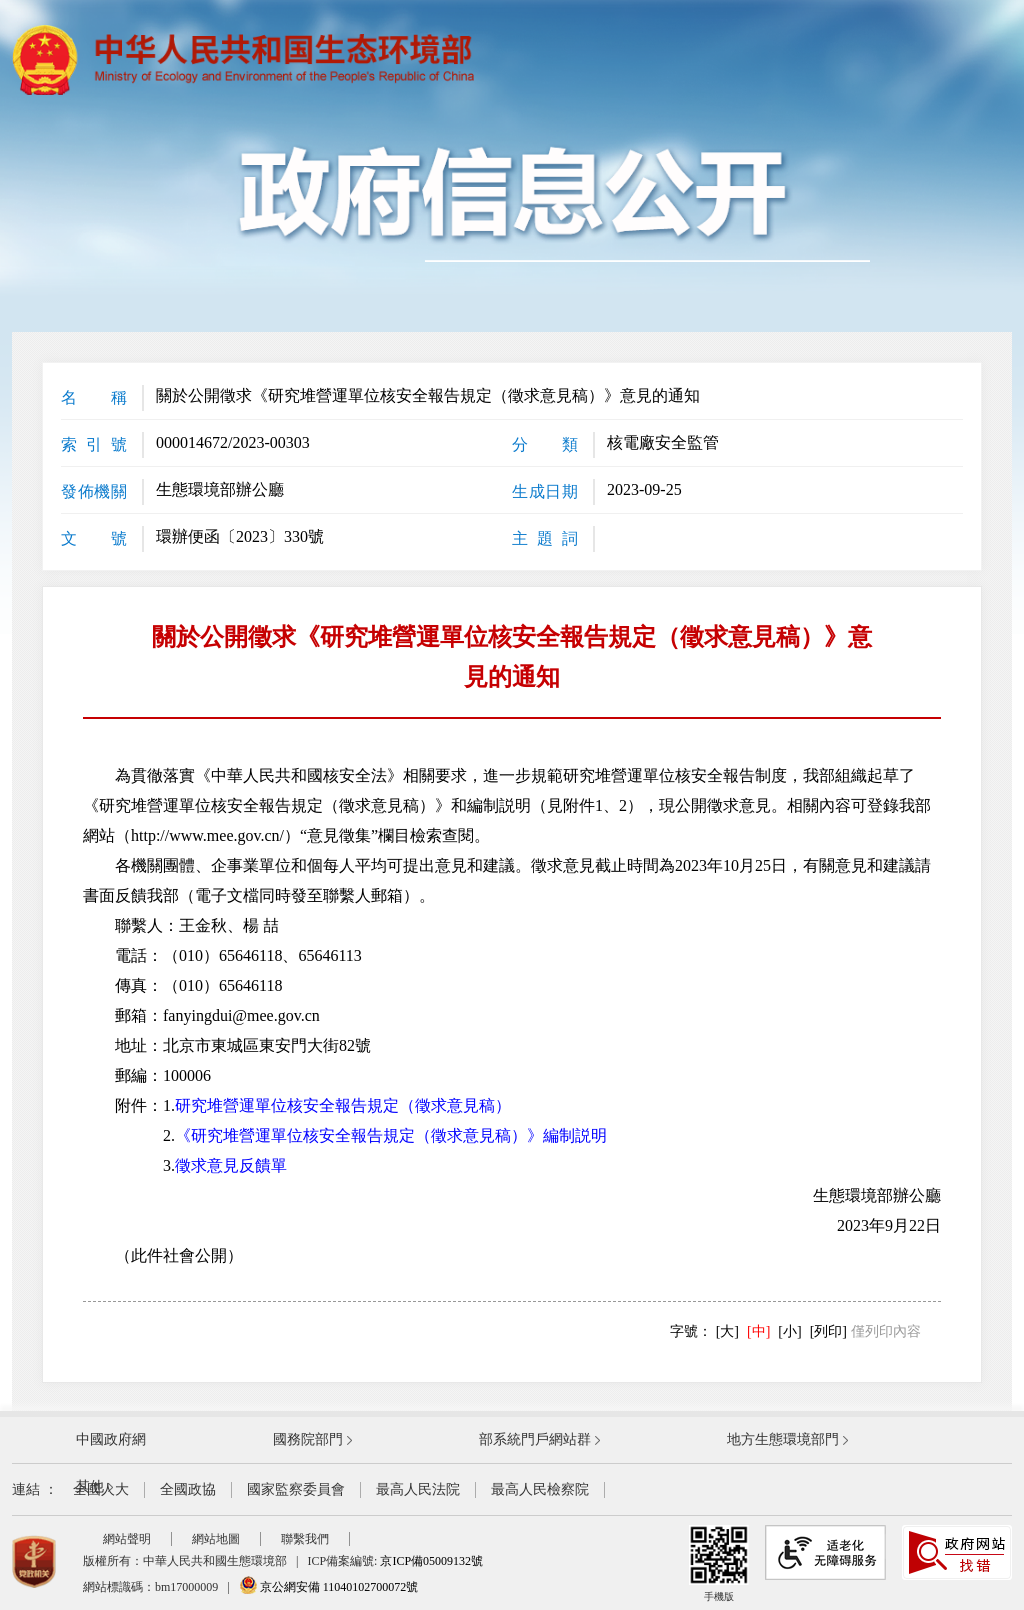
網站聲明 (127, 1539)
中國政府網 (111, 1439)
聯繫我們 (305, 1539)
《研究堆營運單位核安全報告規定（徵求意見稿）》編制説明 (391, 1135)
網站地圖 (216, 1539)
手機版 (719, 1563)
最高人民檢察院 (540, 1489)
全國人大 (101, 1489)
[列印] (828, 1331)
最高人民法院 (418, 1489)
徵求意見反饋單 (231, 1165)
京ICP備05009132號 (431, 1561)
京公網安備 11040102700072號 (329, 1587)
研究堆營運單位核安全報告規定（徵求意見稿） (343, 1105)
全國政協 (188, 1489)
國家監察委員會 (296, 1489)
